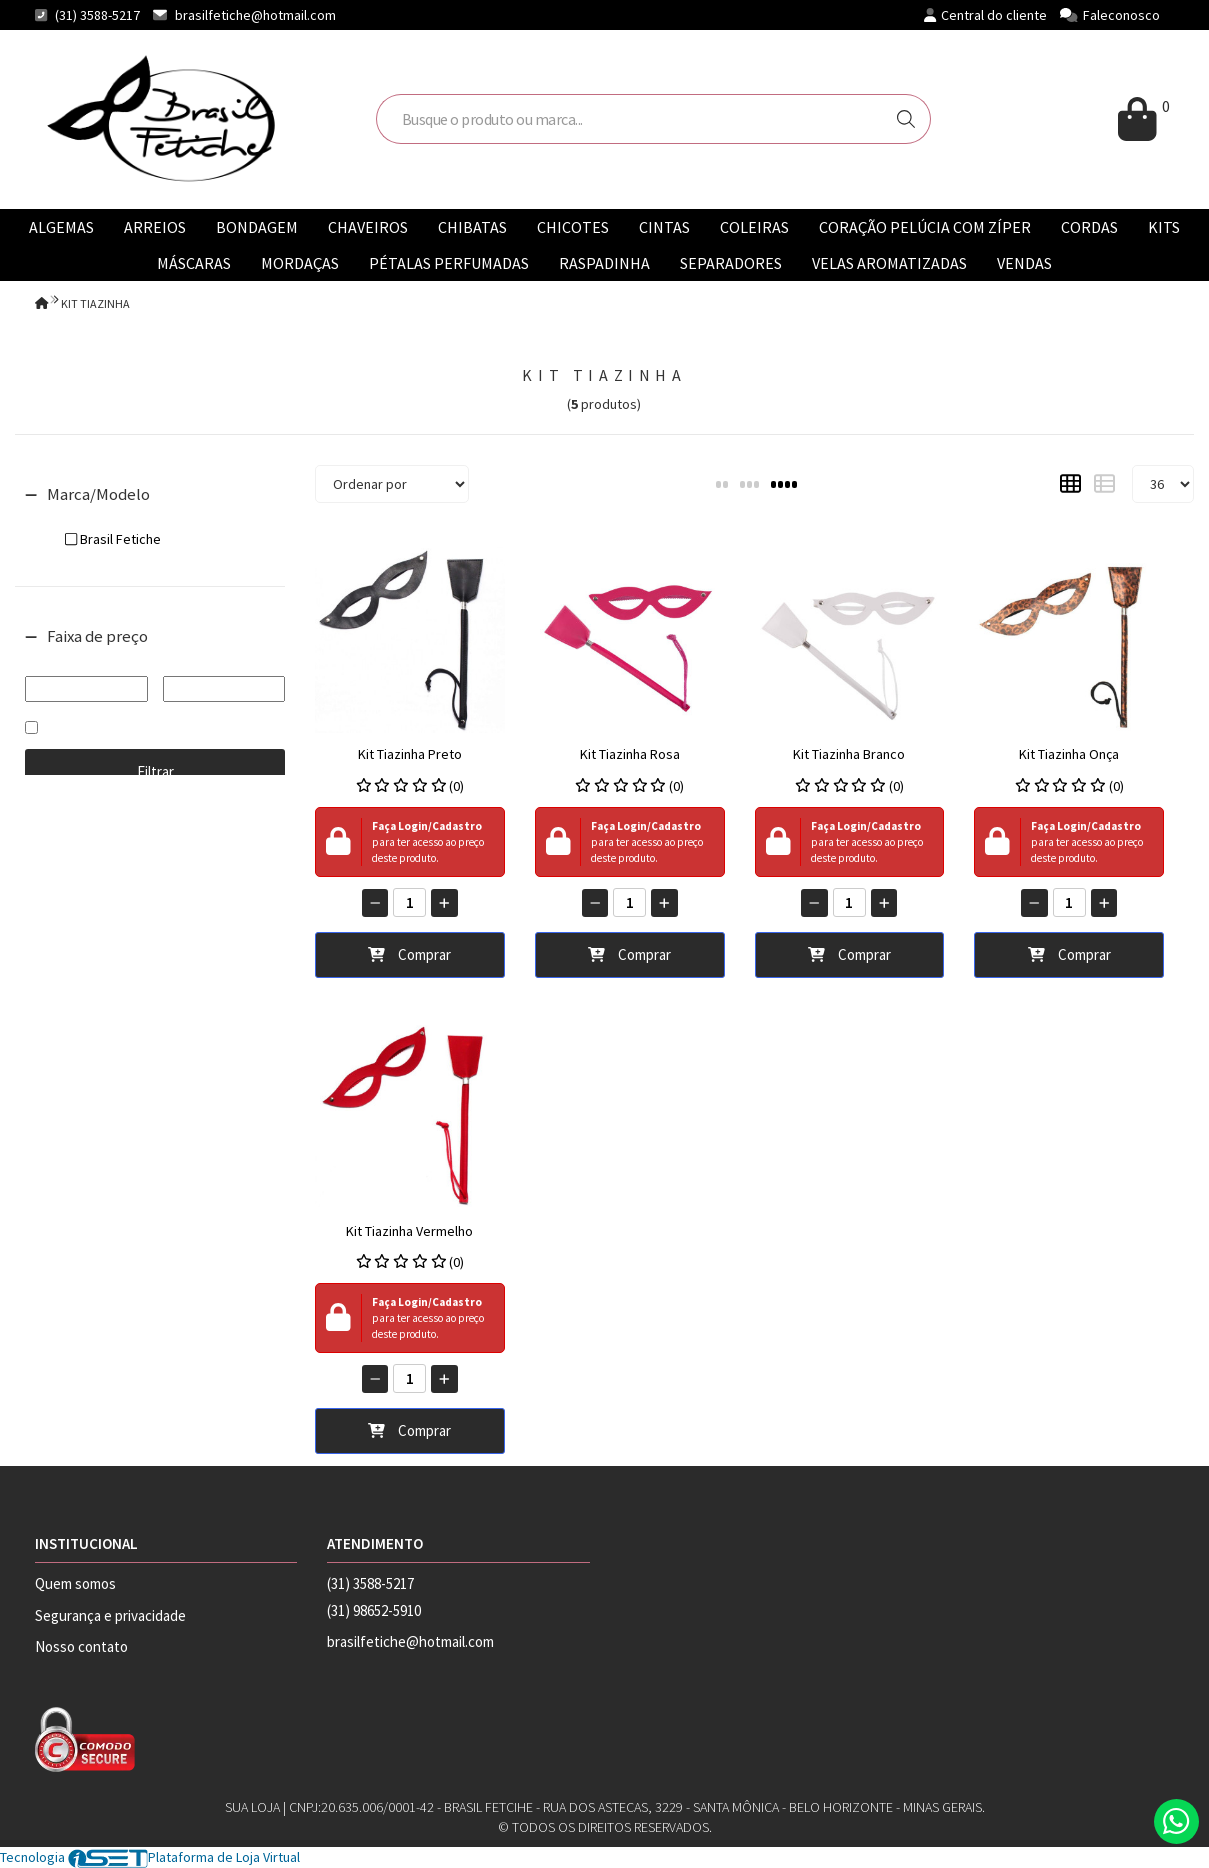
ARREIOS (155, 227)
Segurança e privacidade (110, 1615)
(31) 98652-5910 (374, 1610)
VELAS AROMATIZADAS (889, 263)
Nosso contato (81, 1646)
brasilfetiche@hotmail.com (255, 15)
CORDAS (1089, 227)
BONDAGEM (257, 227)
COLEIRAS (754, 227)
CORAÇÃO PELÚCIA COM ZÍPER (925, 227)
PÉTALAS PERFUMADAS (449, 263)
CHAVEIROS (368, 227)
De (86, 662)
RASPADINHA (604, 263)
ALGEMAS (61, 227)
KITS (1164, 227)
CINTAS (664, 227)
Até (224, 662)
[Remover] (375, 903)
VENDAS (1024, 263)
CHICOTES (573, 227)
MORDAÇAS (300, 263)
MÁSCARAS (194, 263)
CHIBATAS (472, 227)
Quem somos (75, 1583)
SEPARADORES (731, 263)
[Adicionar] (444, 903)
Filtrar (155, 771)
